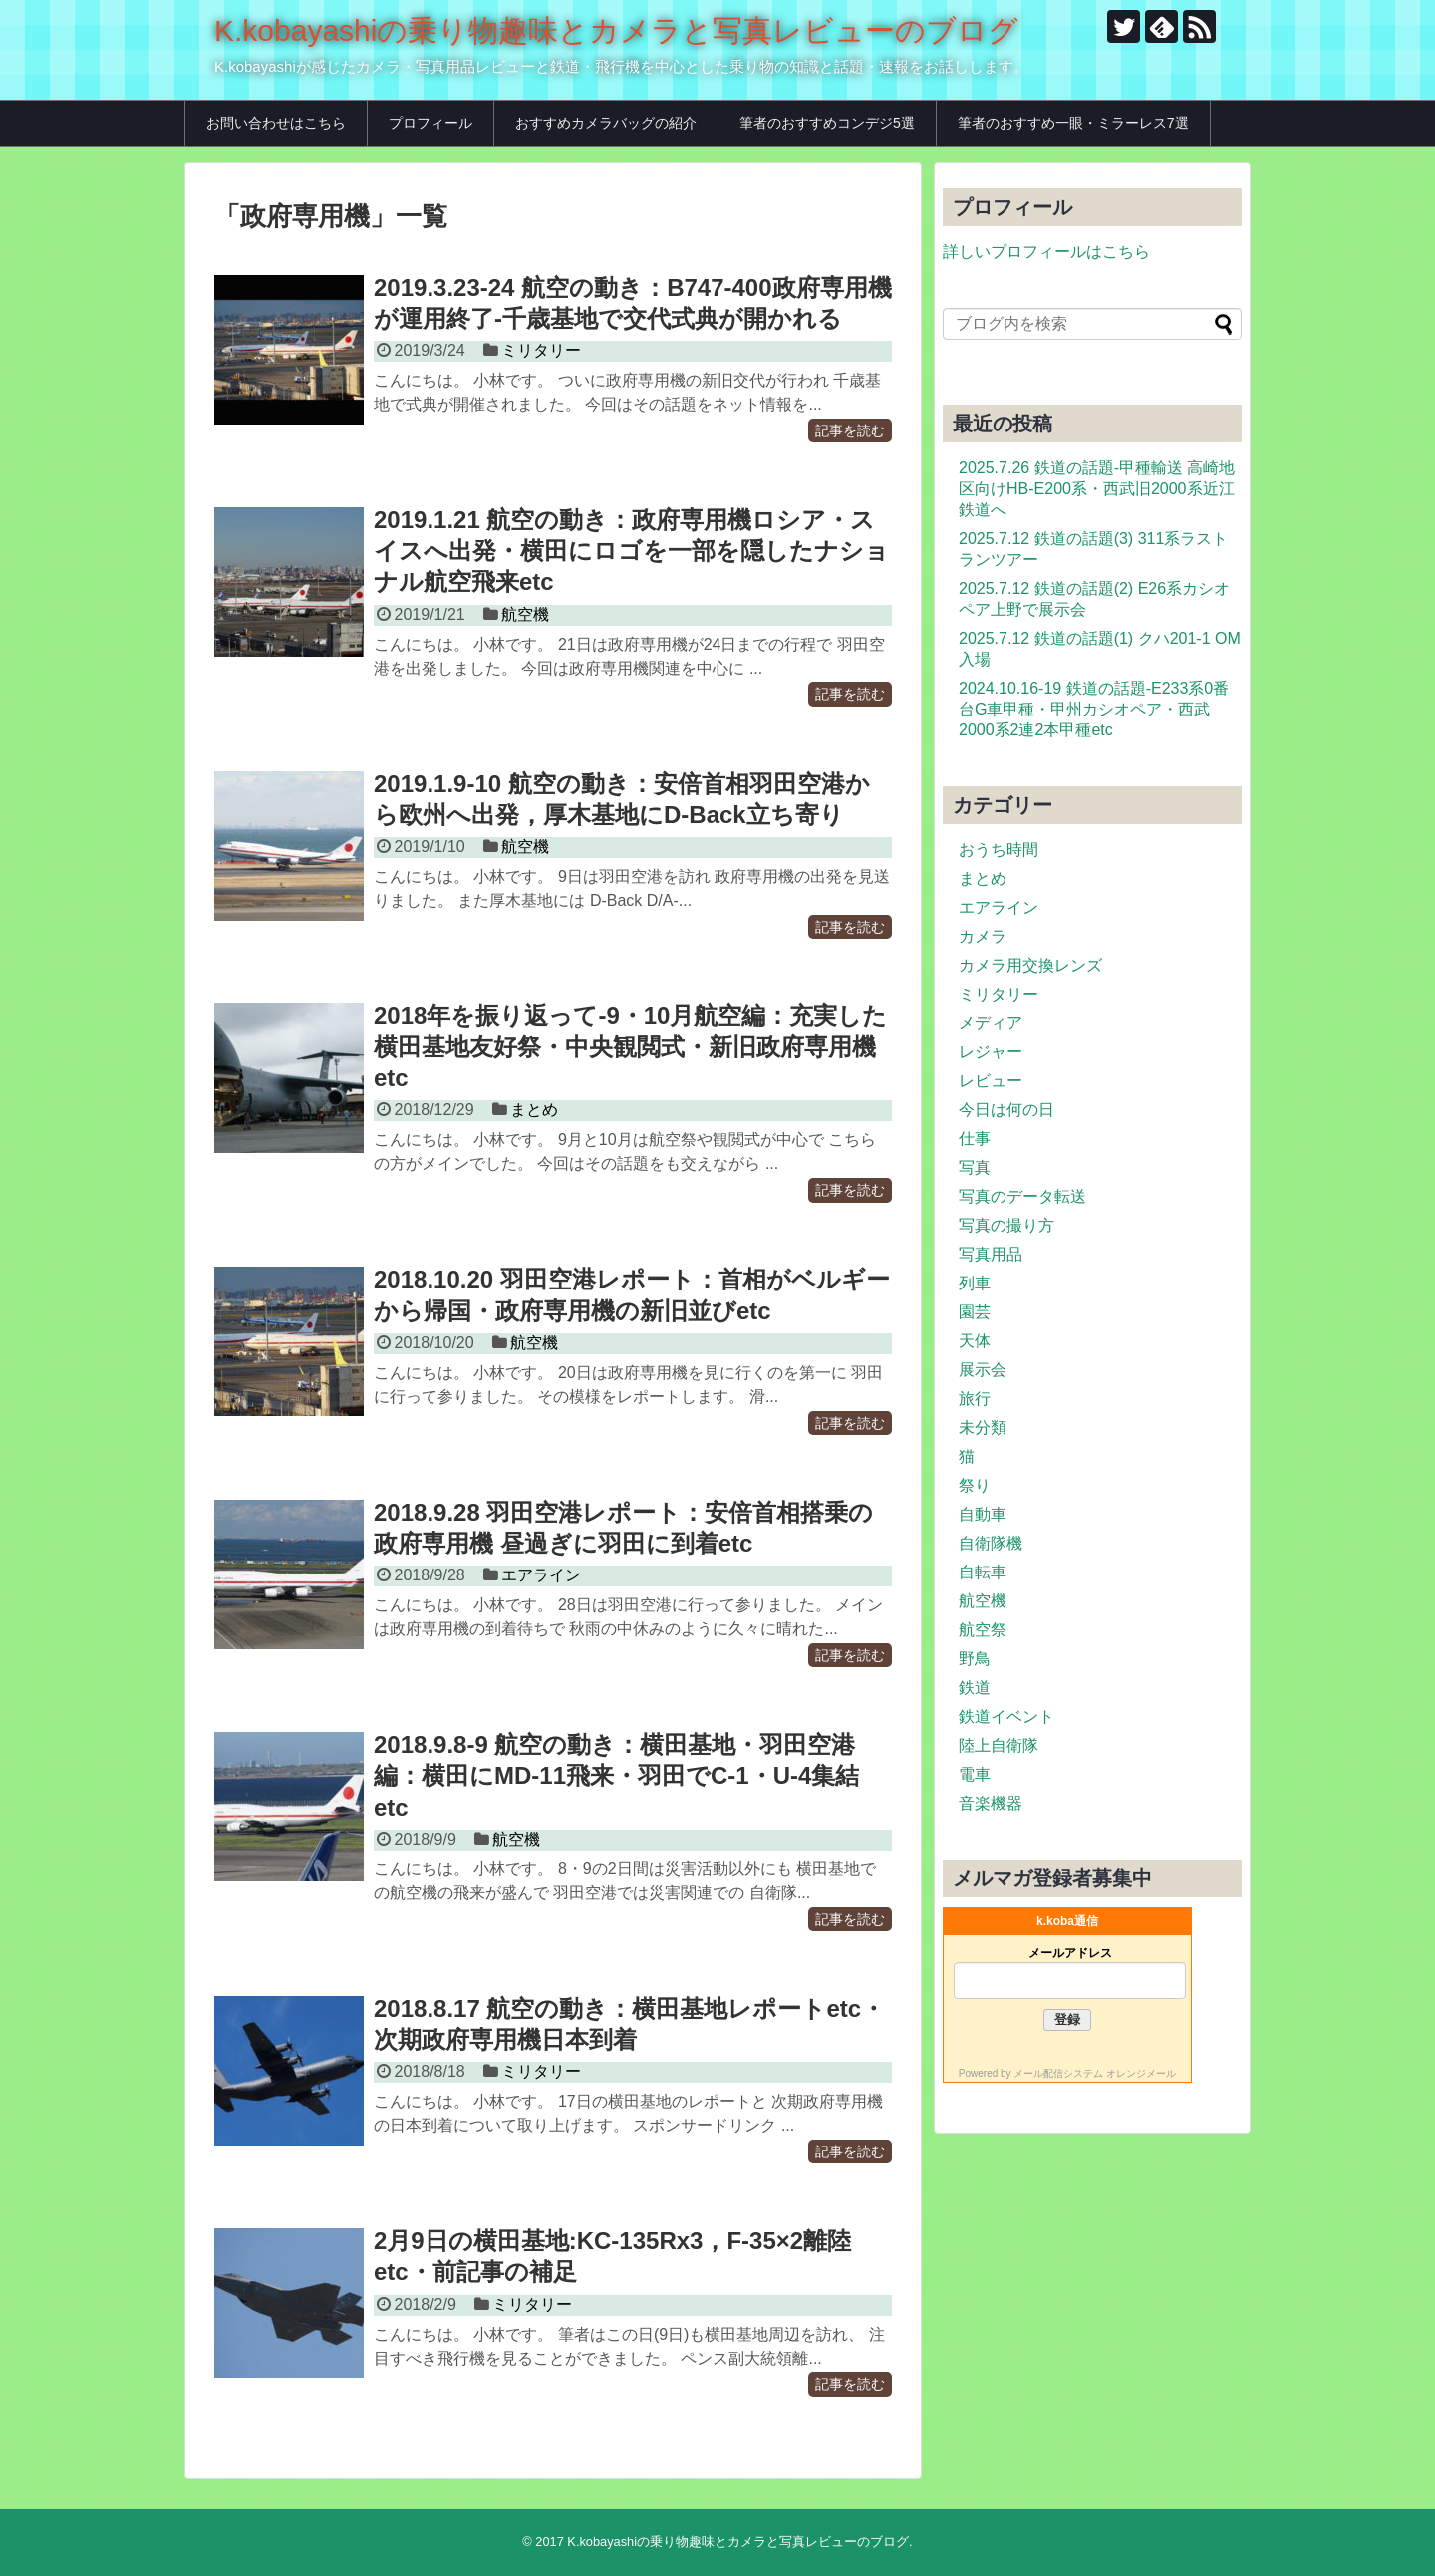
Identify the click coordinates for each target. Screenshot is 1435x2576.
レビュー (990, 1080)
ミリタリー (541, 350)
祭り (975, 1485)
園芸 (975, 1311)
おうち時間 (998, 849)
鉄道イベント (1006, 1716)
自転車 (982, 1572)
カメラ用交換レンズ (1030, 965)
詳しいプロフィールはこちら (1046, 251)
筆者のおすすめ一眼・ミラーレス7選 (1073, 123)
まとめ (534, 1109)
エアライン (541, 1575)
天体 (975, 1340)
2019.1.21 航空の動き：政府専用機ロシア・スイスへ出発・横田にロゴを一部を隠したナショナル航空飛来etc (631, 550)
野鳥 (975, 1658)
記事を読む (850, 430)
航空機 (525, 614)
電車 (975, 1774)
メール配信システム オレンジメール (1094, 2073)
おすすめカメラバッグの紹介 (606, 123)
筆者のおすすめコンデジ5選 (827, 123)
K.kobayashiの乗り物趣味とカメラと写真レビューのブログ (616, 30)
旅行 (975, 1398)
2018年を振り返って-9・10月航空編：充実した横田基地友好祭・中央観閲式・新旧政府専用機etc (630, 1046)
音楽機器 (990, 1803)
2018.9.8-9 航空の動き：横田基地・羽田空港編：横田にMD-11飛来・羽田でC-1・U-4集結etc (616, 1775)
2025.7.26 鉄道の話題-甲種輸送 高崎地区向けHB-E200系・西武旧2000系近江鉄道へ (1097, 488)
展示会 (982, 1369)
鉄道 (975, 1687)
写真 (975, 1167)
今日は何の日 (1006, 1109)
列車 (975, 1283)
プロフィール (430, 123)
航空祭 (982, 1629)
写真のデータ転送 (1022, 1196)
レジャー (990, 1051)
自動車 (982, 1514)
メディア (990, 1022)
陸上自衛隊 (998, 1745)
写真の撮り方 (1006, 1225)
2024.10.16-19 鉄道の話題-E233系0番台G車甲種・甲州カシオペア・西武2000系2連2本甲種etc (1094, 709)
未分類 (982, 1427)
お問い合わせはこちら (276, 123)
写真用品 (990, 1254)
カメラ (982, 936)
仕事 (975, 1138)
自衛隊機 (990, 1543)
